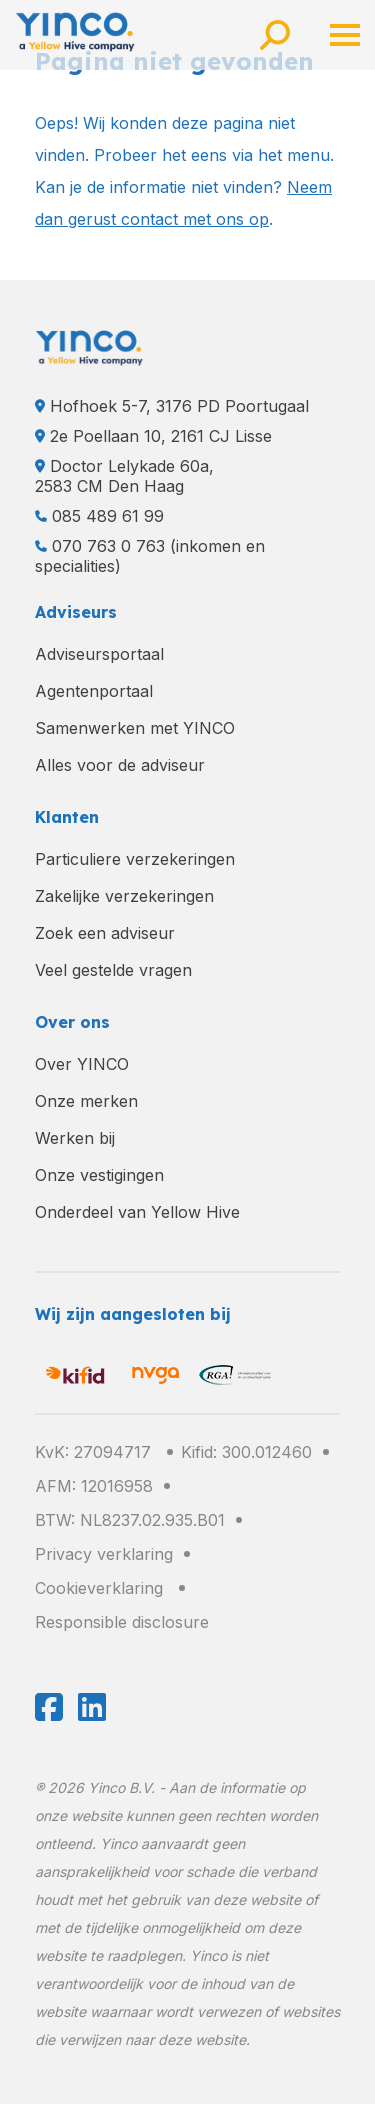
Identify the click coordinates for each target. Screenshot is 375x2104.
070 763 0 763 (108, 546)
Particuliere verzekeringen (135, 859)
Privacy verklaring (104, 1554)
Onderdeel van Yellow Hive (137, 1212)
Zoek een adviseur (105, 933)
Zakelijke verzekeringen (124, 896)
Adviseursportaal (99, 654)
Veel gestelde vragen (113, 970)
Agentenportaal (94, 691)
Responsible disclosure (122, 1622)
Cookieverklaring (99, 1588)
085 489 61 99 (108, 516)
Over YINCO (82, 1064)
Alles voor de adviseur (120, 765)
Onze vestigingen (99, 1175)
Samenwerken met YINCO (135, 728)
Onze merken (86, 1101)
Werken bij (75, 1138)
